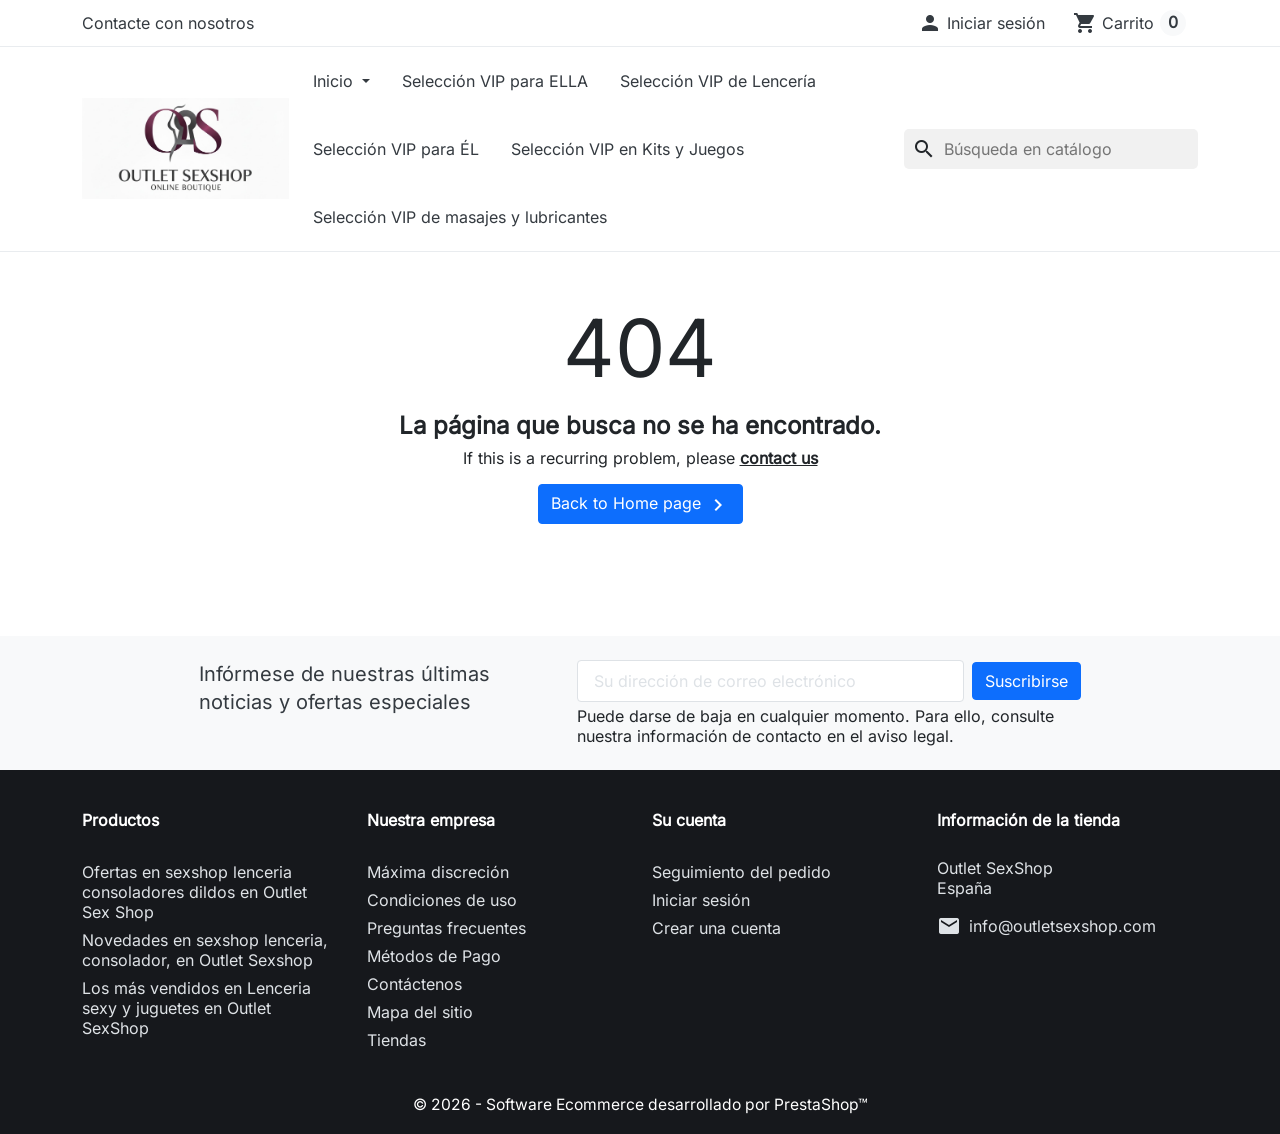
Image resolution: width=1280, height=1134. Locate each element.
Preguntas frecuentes (446, 928)
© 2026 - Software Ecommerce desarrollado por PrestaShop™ (640, 1104)
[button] (981, 23)
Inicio (362, 81)
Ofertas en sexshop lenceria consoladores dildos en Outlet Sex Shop (194, 892)
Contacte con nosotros (168, 23)
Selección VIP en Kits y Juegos (654, 149)
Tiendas (396, 1040)
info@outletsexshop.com (1062, 926)
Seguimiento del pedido (741, 872)
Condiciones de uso (442, 900)
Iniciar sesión (701, 900)
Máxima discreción (438, 872)
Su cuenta (689, 820)
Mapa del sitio (420, 1012)
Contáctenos (414, 984)
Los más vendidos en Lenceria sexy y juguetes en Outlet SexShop (196, 1008)
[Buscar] (1051, 149)
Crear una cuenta (716, 928)
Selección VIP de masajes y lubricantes (487, 217)
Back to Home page (640, 505)
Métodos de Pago (434, 956)
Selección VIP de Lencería (745, 81)
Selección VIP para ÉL (423, 149)
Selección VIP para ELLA (522, 81)
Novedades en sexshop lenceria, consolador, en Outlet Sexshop (205, 950)
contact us (779, 458)
